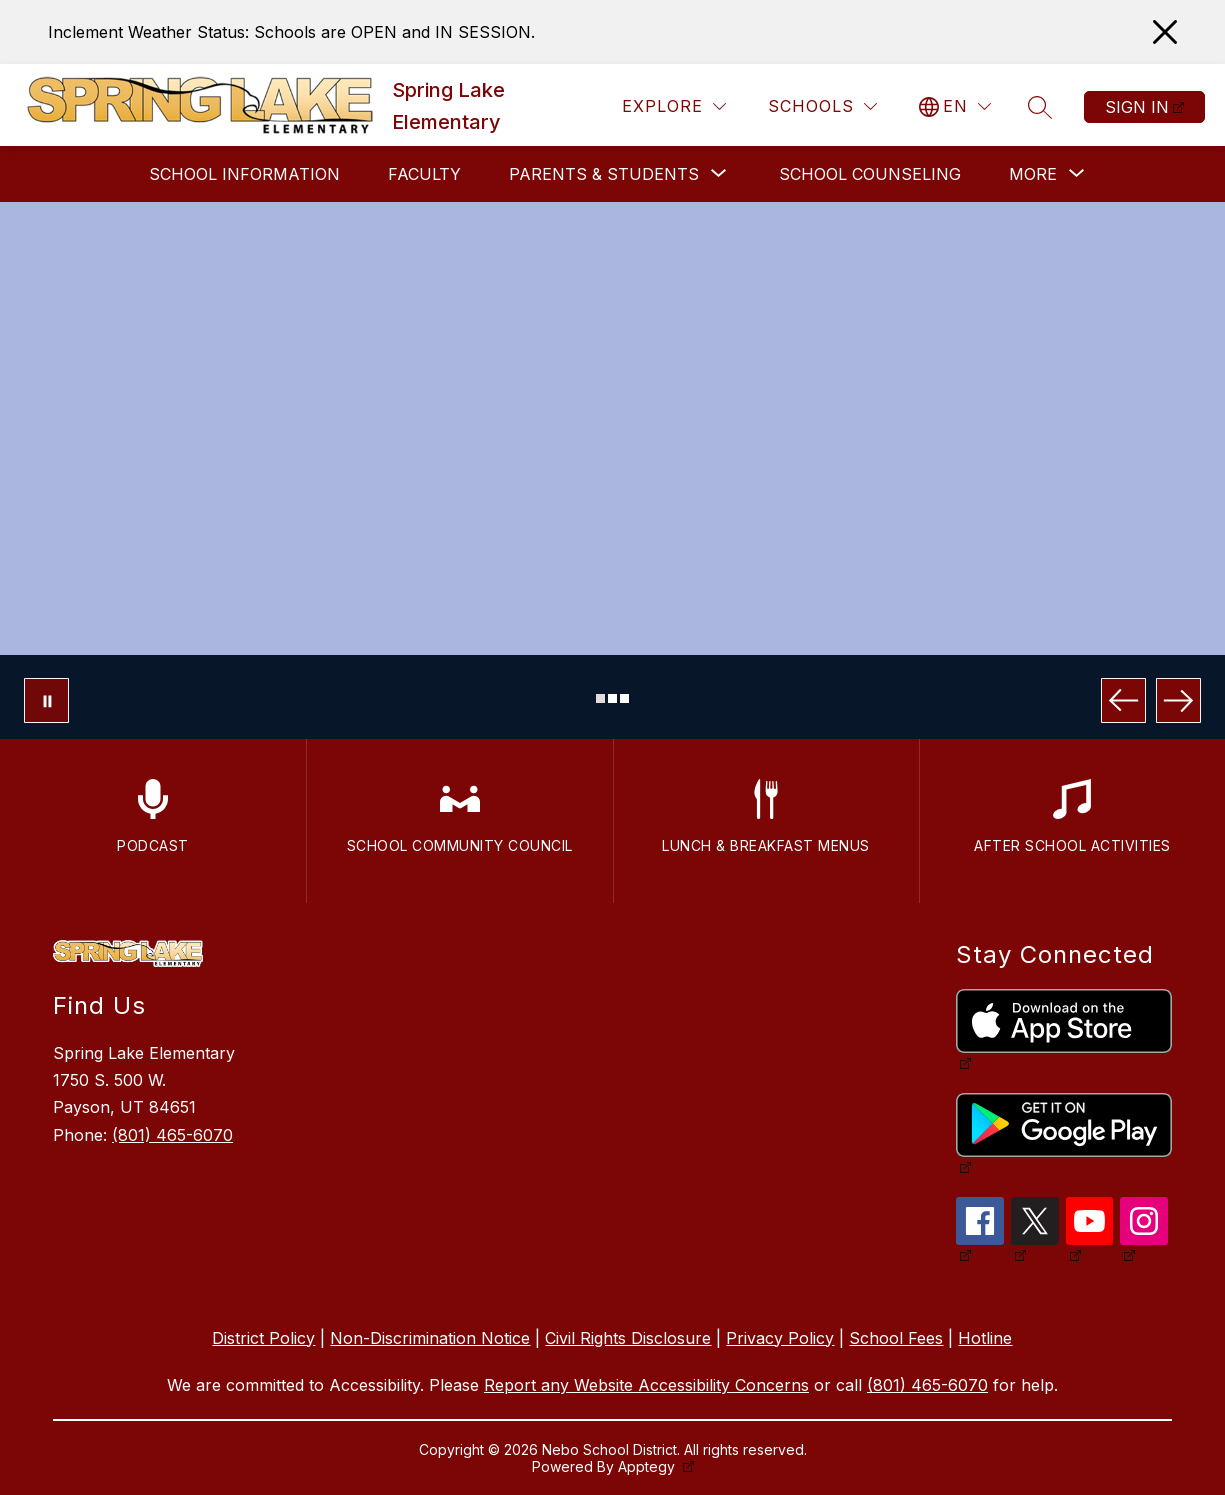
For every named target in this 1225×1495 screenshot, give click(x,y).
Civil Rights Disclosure (628, 1338)
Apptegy (648, 1466)
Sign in (1137, 107)
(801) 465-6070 (172, 1135)
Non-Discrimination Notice (430, 1338)
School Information (244, 174)
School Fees (896, 1338)
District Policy (263, 1338)
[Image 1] (600, 698)
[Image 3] (624, 698)
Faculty (424, 174)
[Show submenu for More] (1033, 174)
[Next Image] (1178, 700)
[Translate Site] (955, 106)
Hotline (985, 1338)
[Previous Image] (1123, 700)
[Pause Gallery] (46, 700)
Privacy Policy (780, 1338)
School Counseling (870, 174)
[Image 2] (612, 698)
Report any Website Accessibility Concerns (646, 1385)
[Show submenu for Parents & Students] (604, 174)
